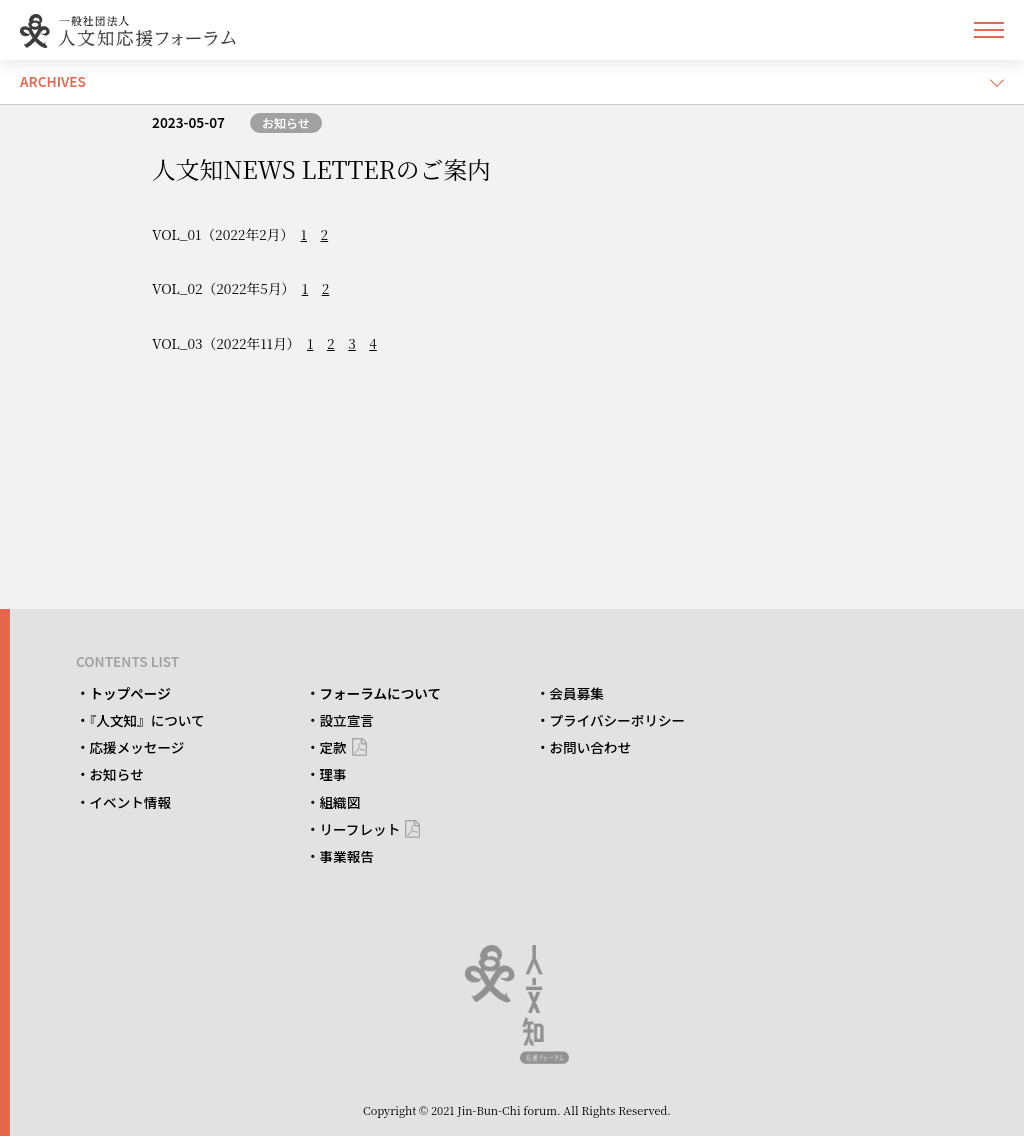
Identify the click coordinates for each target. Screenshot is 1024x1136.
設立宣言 (347, 720)
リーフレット (360, 829)
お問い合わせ (591, 747)
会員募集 (577, 693)
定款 (333, 747)
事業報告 (347, 856)
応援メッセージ (137, 747)
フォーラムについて (381, 693)
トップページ (130, 693)
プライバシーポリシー (618, 720)
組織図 (340, 802)
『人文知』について (147, 720)
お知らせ (286, 122)
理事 (333, 774)
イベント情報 (131, 802)
